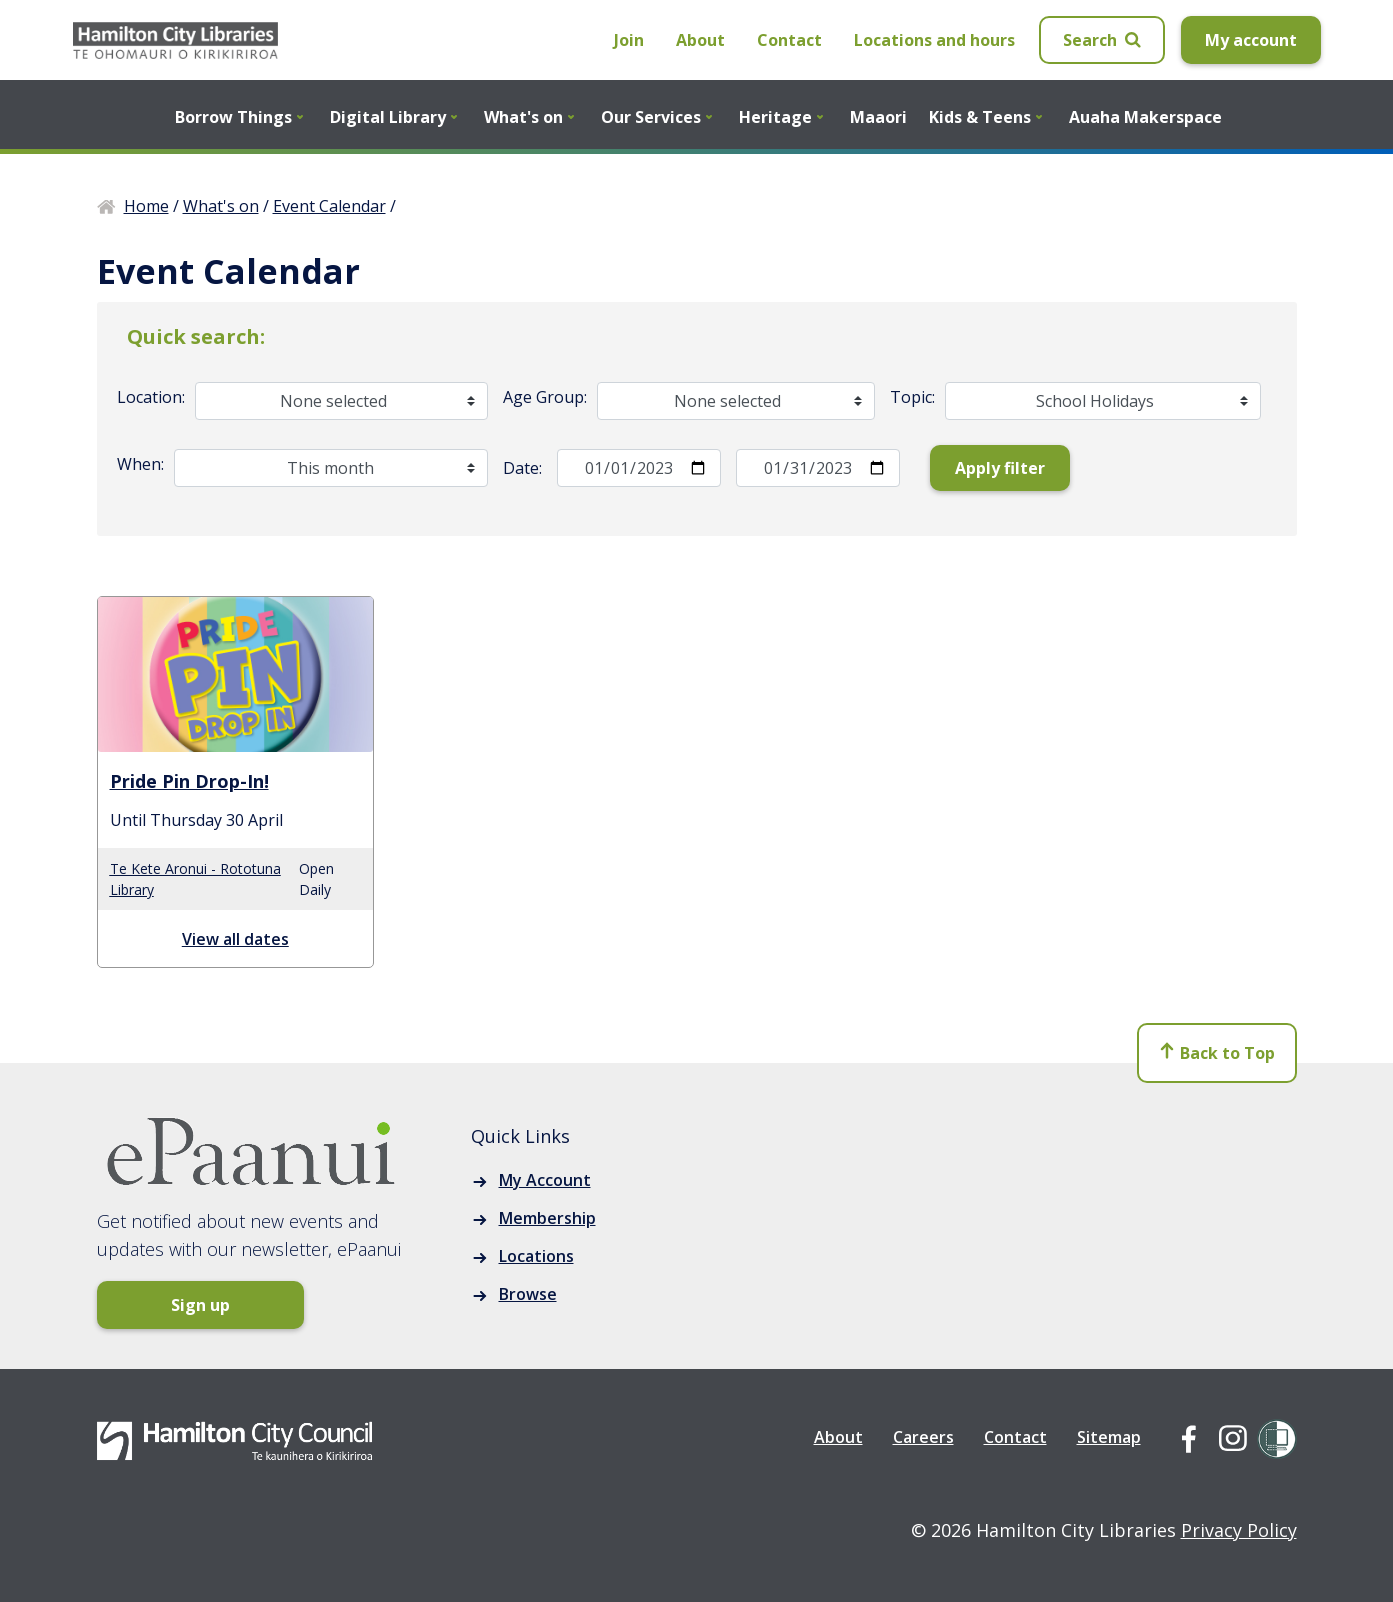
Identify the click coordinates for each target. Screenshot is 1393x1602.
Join (629, 40)
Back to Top (1216, 1055)
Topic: (912, 397)
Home (146, 206)
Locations (536, 1256)
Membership (547, 1218)
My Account (545, 1180)
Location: (151, 397)
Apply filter (1000, 468)
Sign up (176, 1305)
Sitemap (1109, 1437)
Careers (923, 1437)
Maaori (878, 117)
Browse (528, 1294)
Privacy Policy (1239, 1530)
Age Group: (545, 397)
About (700, 40)
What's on (221, 206)
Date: (522, 468)
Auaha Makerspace (1145, 117)
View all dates (235, 939)
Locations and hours (934, 40)
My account (1251, 40)
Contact (789, 40)
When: (140, 464)
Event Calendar (329, 206)
